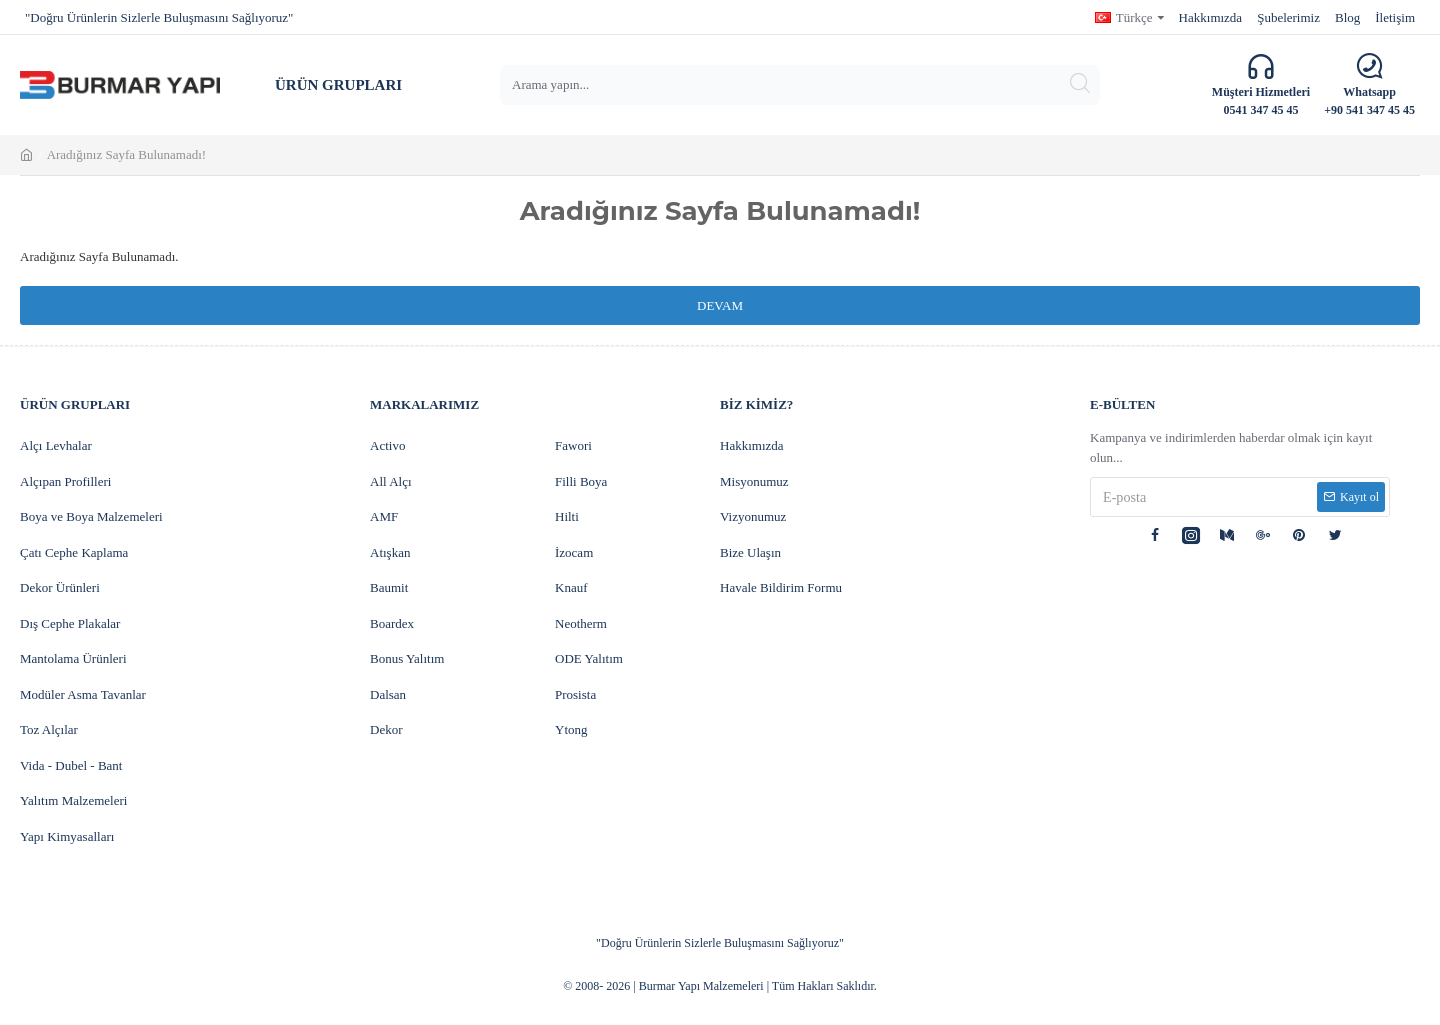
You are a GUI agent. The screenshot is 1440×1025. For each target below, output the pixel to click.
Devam (720, 305)
